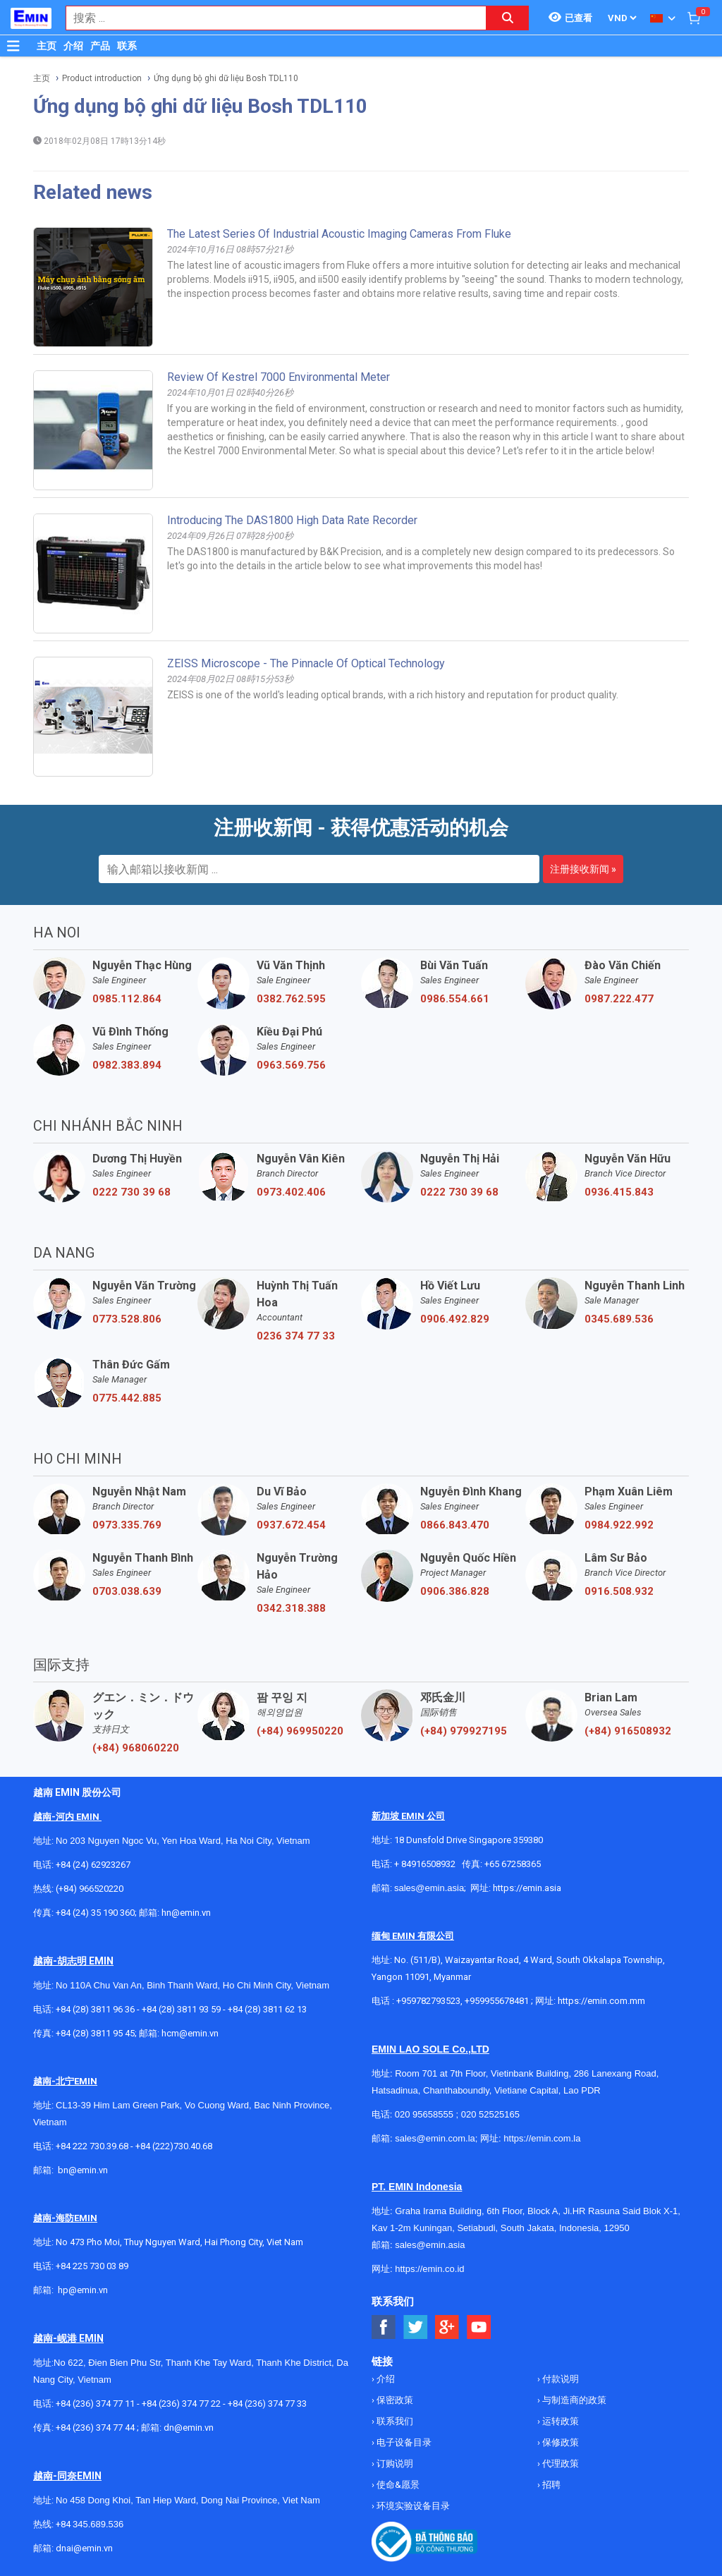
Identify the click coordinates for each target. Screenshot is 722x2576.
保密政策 (393, 2400)
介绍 (73, 45)
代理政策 (559, 2463)
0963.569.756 (291, 1065)
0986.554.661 (454, 998)
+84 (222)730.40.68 (173, 2146)
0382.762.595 (291, 998)
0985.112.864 (126, 998)
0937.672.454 (291, 1525)
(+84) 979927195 (463, 1731)
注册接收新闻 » (583, 869)
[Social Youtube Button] (479, 2327)
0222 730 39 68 (131, 1192)
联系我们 (393, 2421)
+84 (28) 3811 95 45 (95, 2033)
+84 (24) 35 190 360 (95, 1912)
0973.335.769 (126, 1525)
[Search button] (508, 18)
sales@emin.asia (429, 1888)
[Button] (13, 45)
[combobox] (269, 18)
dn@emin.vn (189, 2427)
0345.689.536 (619, 1319)
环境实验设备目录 (412, 2506)
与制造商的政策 (573, 2400)
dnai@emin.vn (84, 2548)
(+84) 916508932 (628, 1731)
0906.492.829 (454, 1319)
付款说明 (559, 2379)
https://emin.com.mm (601, 2000)
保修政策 (559, 2442)
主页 (46, 45)
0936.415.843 (619, 1192)
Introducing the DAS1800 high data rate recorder (292, 520)
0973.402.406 (291, 1192)
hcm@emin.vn (190, 2033)
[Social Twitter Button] (415, 2327)
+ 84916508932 (424, 1864)
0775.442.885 (126, 1398)
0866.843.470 (454, 1525)
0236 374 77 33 (296, 1336)
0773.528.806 (126, 1319)
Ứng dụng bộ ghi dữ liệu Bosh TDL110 (226, 78)
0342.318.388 (291, 1608)
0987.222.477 (619, 998)
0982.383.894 (126, 1065)
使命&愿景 (397, 2484)
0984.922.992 (619, 1525)
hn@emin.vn (186, 1912)
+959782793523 (428, 2000)
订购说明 (393, 2463)
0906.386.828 (454, 1591)
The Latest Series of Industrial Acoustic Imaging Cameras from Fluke (339, 234)
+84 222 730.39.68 (93, 2146)
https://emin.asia (527, 1888)
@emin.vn (88, 2290)
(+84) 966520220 (89, 1888)
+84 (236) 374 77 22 (181, 2403)
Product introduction (102, 78)
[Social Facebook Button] (384, 2327)
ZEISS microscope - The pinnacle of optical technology (306, 663)
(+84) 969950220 (300, 1731)
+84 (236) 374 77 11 (95, 2403)
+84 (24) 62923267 (93, 1864)
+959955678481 (498, 2000)
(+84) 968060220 (135, 1748)
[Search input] (269, 18)
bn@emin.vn (83, 2170)
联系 (127, 45)
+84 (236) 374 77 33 (267, 2403)
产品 (100, 45)
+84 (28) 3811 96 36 (95, 2009)
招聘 (550, 2484)
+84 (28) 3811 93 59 (181, 2009)
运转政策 (559, 2421)
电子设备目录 (403, 2442)
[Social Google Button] (447, 2327)
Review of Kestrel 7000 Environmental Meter (278, 377)
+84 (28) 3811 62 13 (267, 2009)
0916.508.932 (619, 1591)
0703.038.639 (126, 1591)
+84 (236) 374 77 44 (95, 2427)
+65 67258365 (512, 1864)
